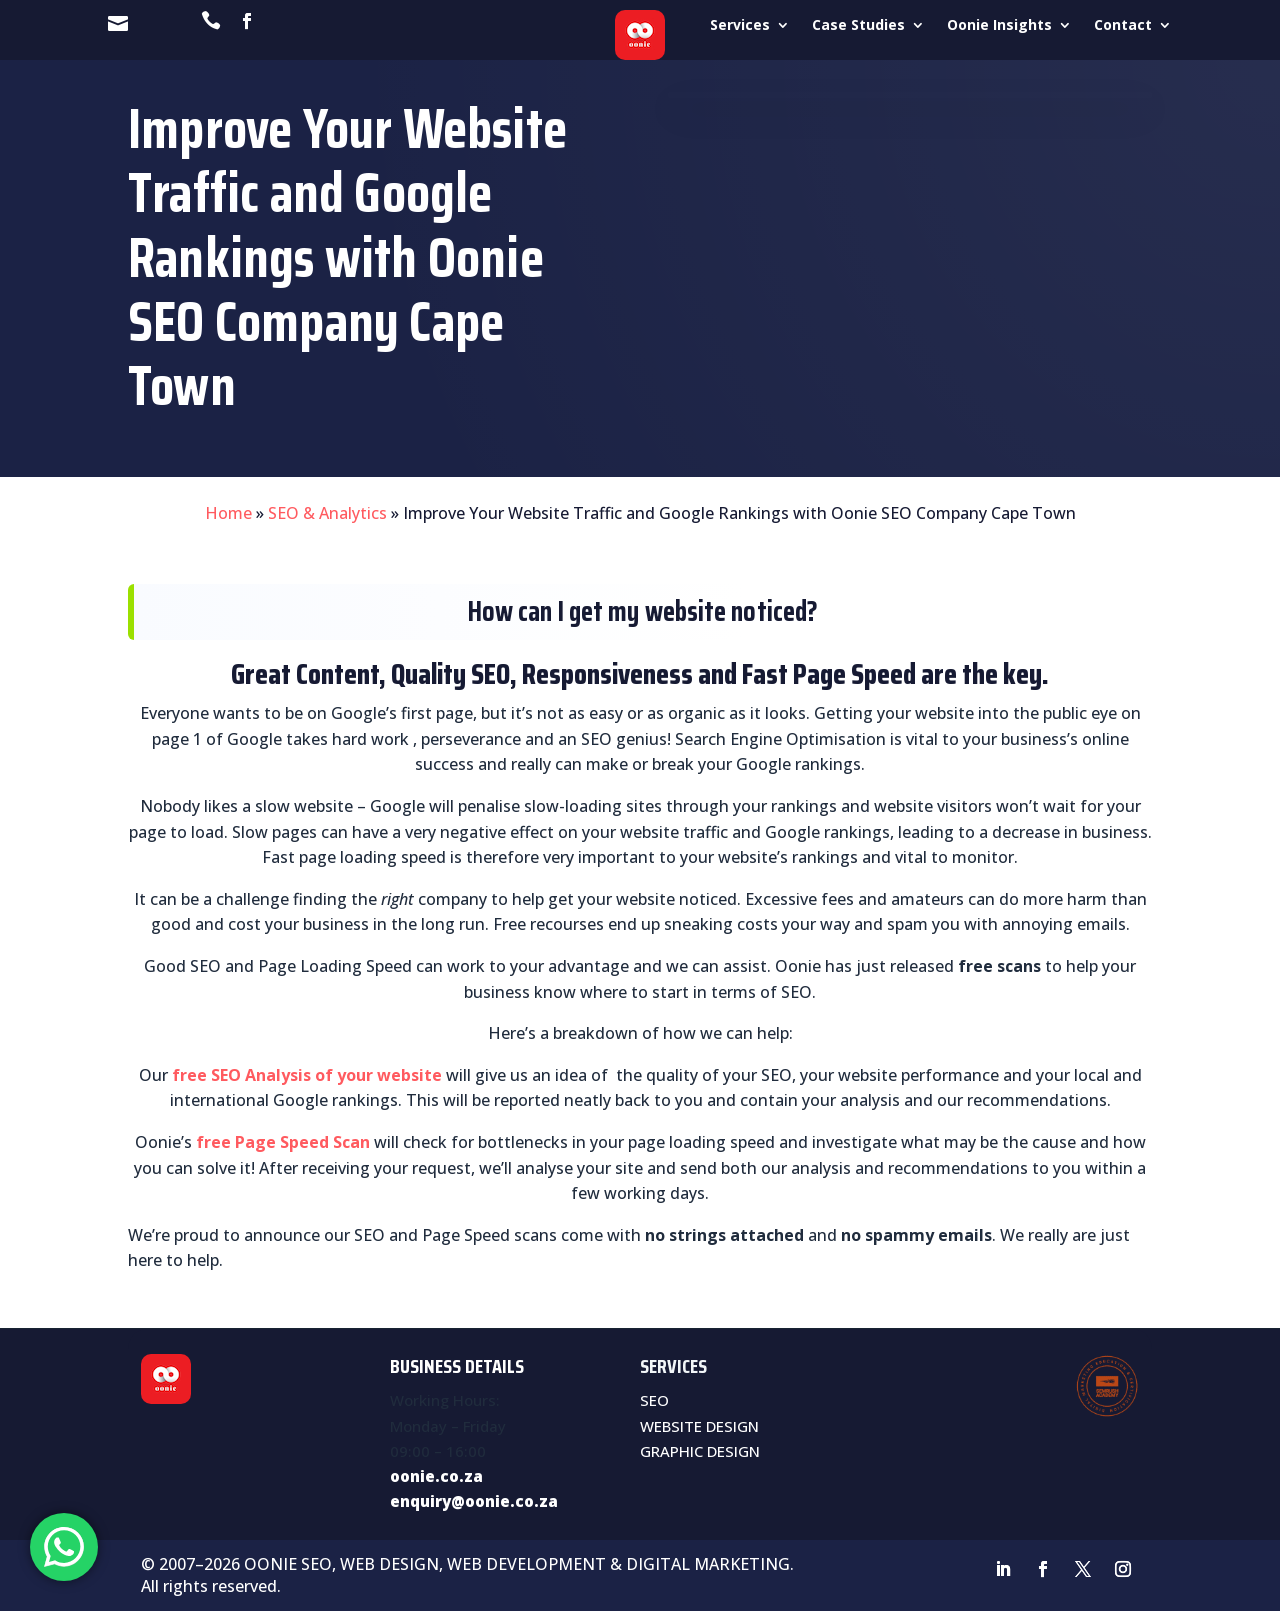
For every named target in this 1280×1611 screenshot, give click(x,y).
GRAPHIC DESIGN (700, 1451)
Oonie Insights (999, 26)
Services (740, 26)
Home (228, 513)
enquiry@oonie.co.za (474, 1501)
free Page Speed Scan (283, 1142)
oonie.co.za (436, 1476)
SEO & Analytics (327, 513)
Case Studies (858, 26)
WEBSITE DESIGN (699, 1426)
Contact (1123, 26)
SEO (654, 1400)
